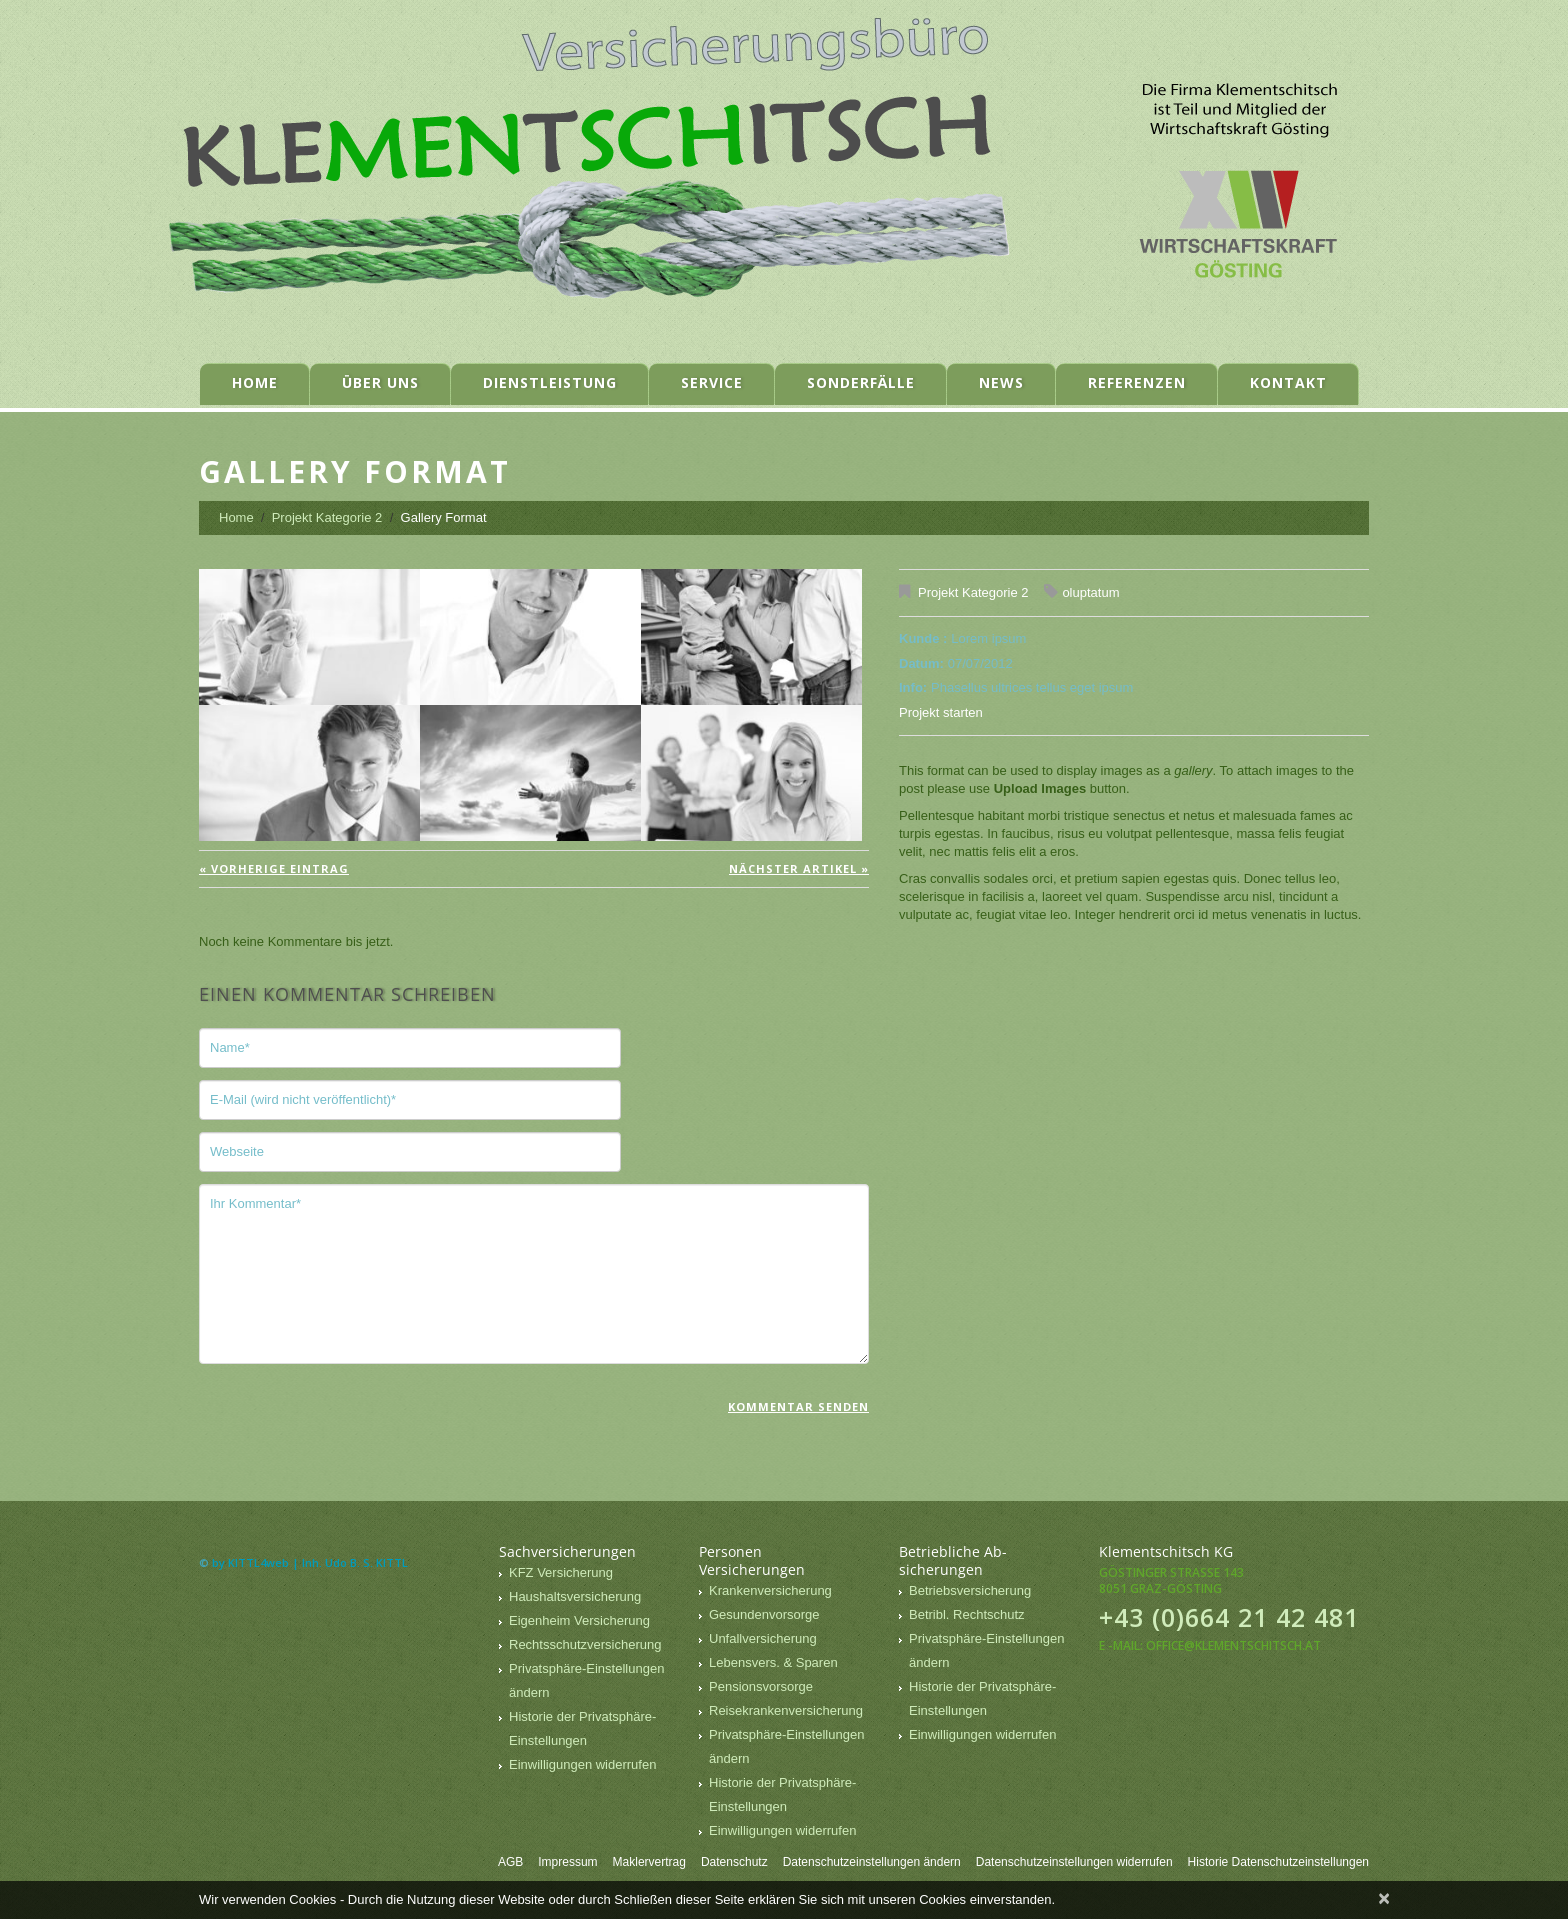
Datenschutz (734, 1862)
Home (255, 382)
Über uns (380, 382)
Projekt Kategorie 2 (327, 517)
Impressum (567, 1862)
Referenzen (1137, 382)
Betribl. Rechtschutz (967, 1614)
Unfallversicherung (763, 1638)
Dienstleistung (550, 382)
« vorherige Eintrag (274, 868)
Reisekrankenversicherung (786, 1710)
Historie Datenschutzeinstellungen (1278, 1862)
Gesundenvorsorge (764, 1614)
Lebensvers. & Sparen (773, 1662)
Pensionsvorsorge (761, 1686)
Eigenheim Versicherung (579, 1620)
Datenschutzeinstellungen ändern (872, 1862)
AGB (510, 1862)
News (1001, 382)
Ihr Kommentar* (534, 1274)
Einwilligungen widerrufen (582, 1764)
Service (712, 382)
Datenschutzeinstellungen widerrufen (1074, 1862)
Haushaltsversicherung (575, 1596)
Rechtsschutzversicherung (585, 1644)
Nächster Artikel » (799, 868)
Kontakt (1288, 382)
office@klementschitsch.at (1233, 1645)
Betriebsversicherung (970, 1590)
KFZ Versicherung (561, 1572)
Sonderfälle (861, 382)
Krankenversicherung (770, 1590)
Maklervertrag (649, 1862)
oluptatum (1090, 592)
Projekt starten (941, 712)
